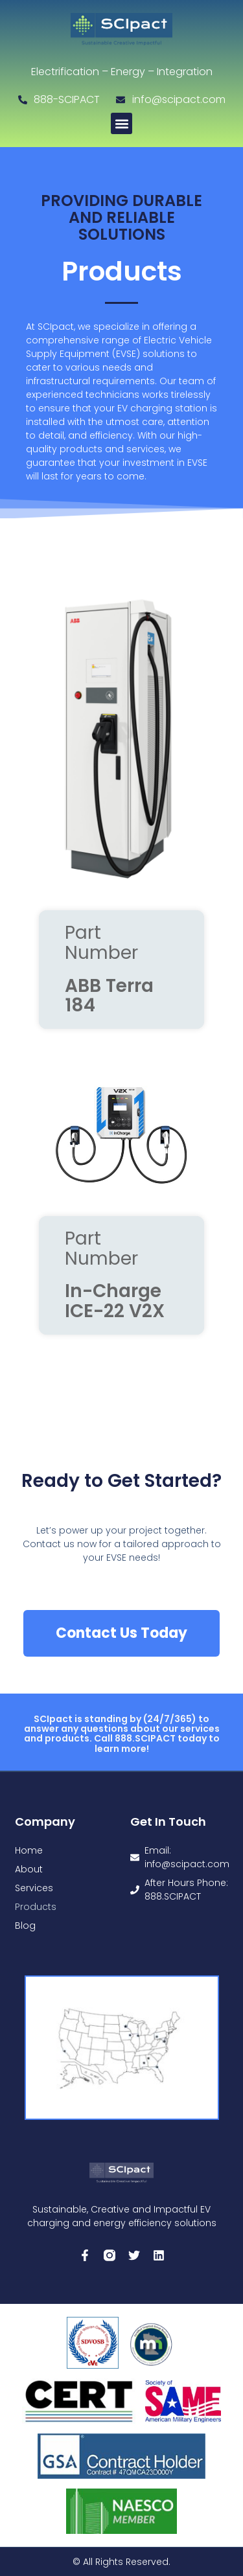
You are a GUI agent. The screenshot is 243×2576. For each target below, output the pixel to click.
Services (34, 1887)
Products (35, 1906)
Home (29, 1850)
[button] (121, 123)
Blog (25, 1925)
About (29, 1869)
